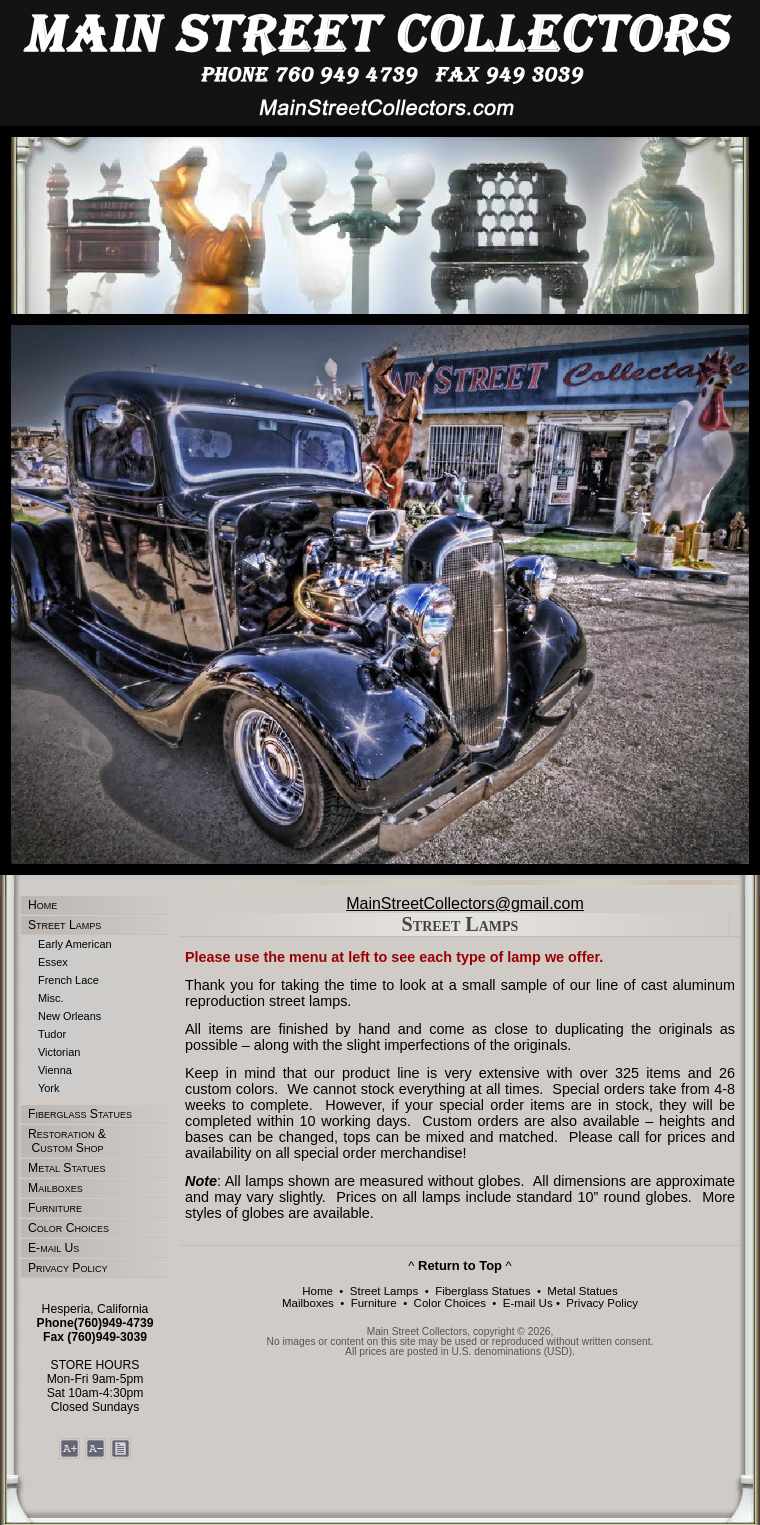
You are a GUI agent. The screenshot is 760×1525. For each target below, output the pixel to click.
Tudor (52, 1034)
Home (42, 905)
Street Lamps (64, 925)
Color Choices (68, 1228)
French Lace (68, 980)
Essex (53, 962)
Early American (75, 944)
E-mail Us (53, 1248)
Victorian (59, 1052)
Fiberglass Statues (80, 1114)
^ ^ (459, 1265)
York (49, 1088)
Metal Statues (67, 1168)
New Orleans (69, 1016)
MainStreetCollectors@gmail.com (465, 903)
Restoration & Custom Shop (67, 1141)
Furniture (55, 1208)
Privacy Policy (67, 1268)
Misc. (51, 998)
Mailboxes (55, 1188)
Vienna (55, 1070)
